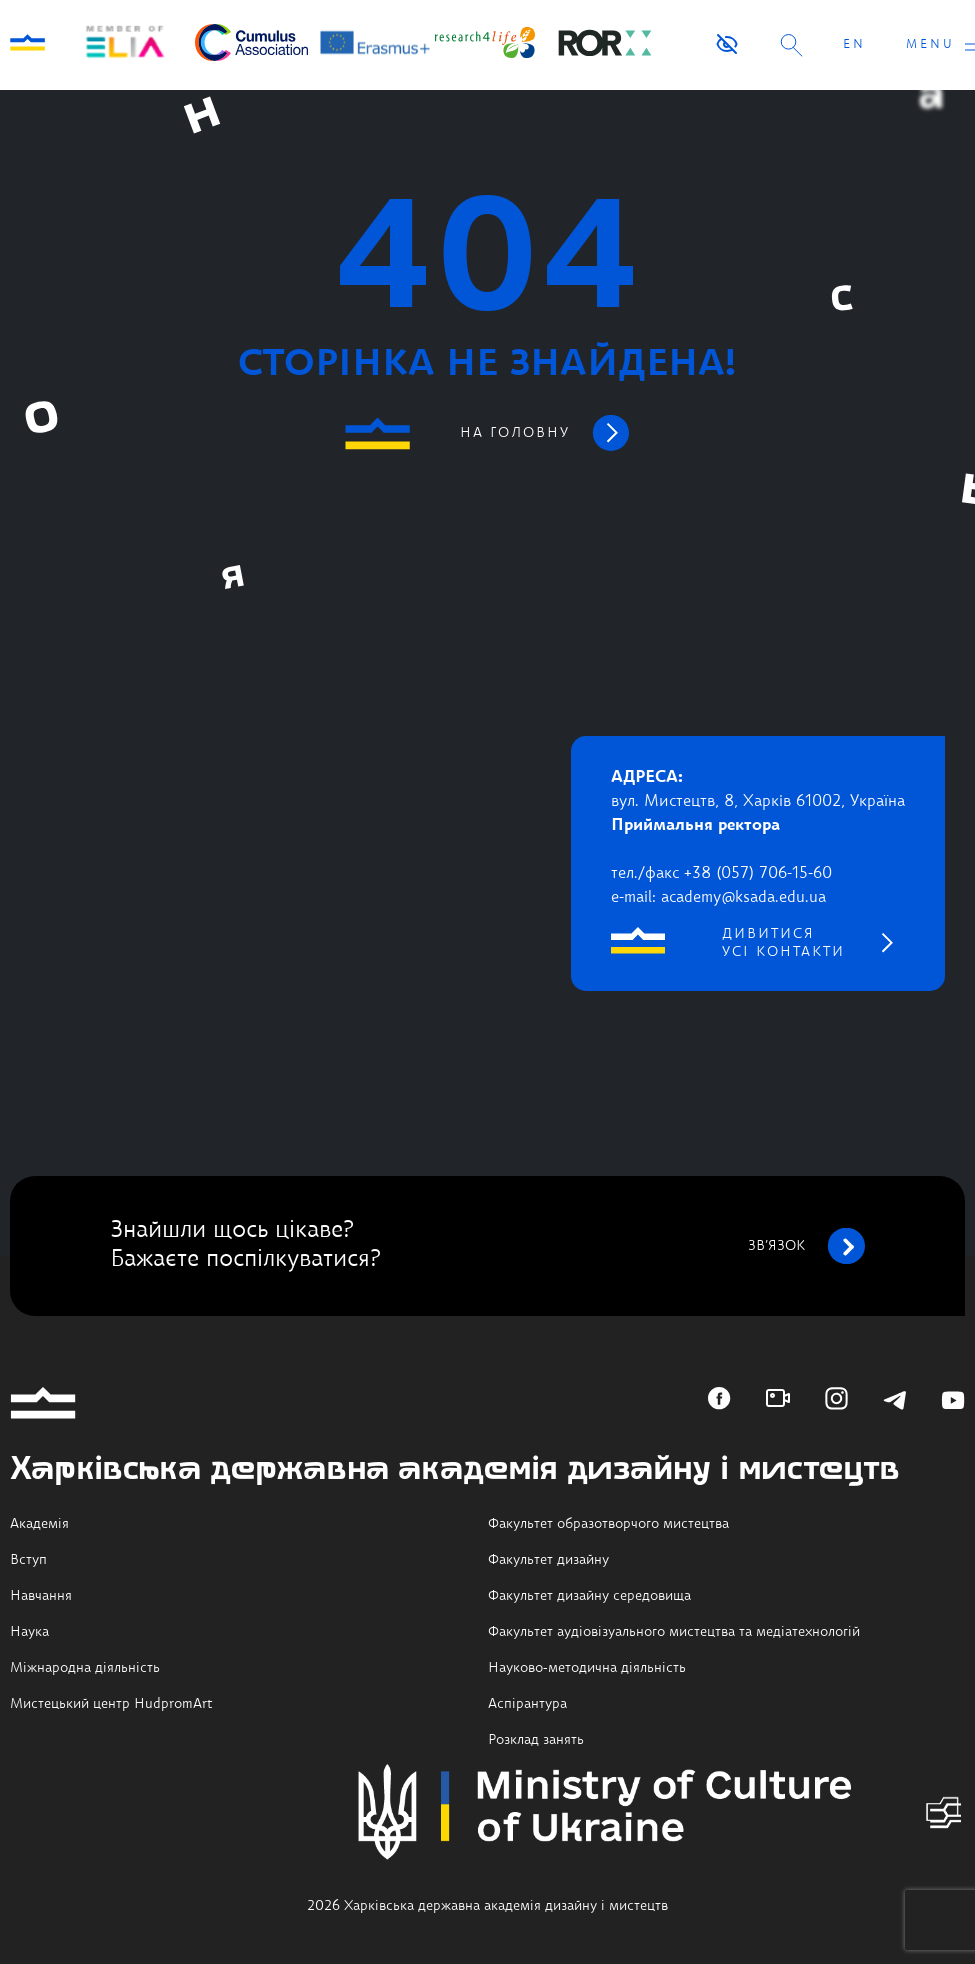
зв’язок (806, 1246)
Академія (39, 1524)
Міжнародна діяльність (85, 1668)
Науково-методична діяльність (587, 1668)
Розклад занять (536, 1740)
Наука (29, 1632)
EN (854, 45)
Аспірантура (527, 1704)
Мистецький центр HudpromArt (111, 1704)
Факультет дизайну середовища (589, 1596)
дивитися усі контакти (783, 943)
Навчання (41, 1596)
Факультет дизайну (548, 1560)
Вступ (28, 1560)
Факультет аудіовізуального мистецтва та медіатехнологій (674, 1632)
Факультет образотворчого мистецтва (608, 1524)
